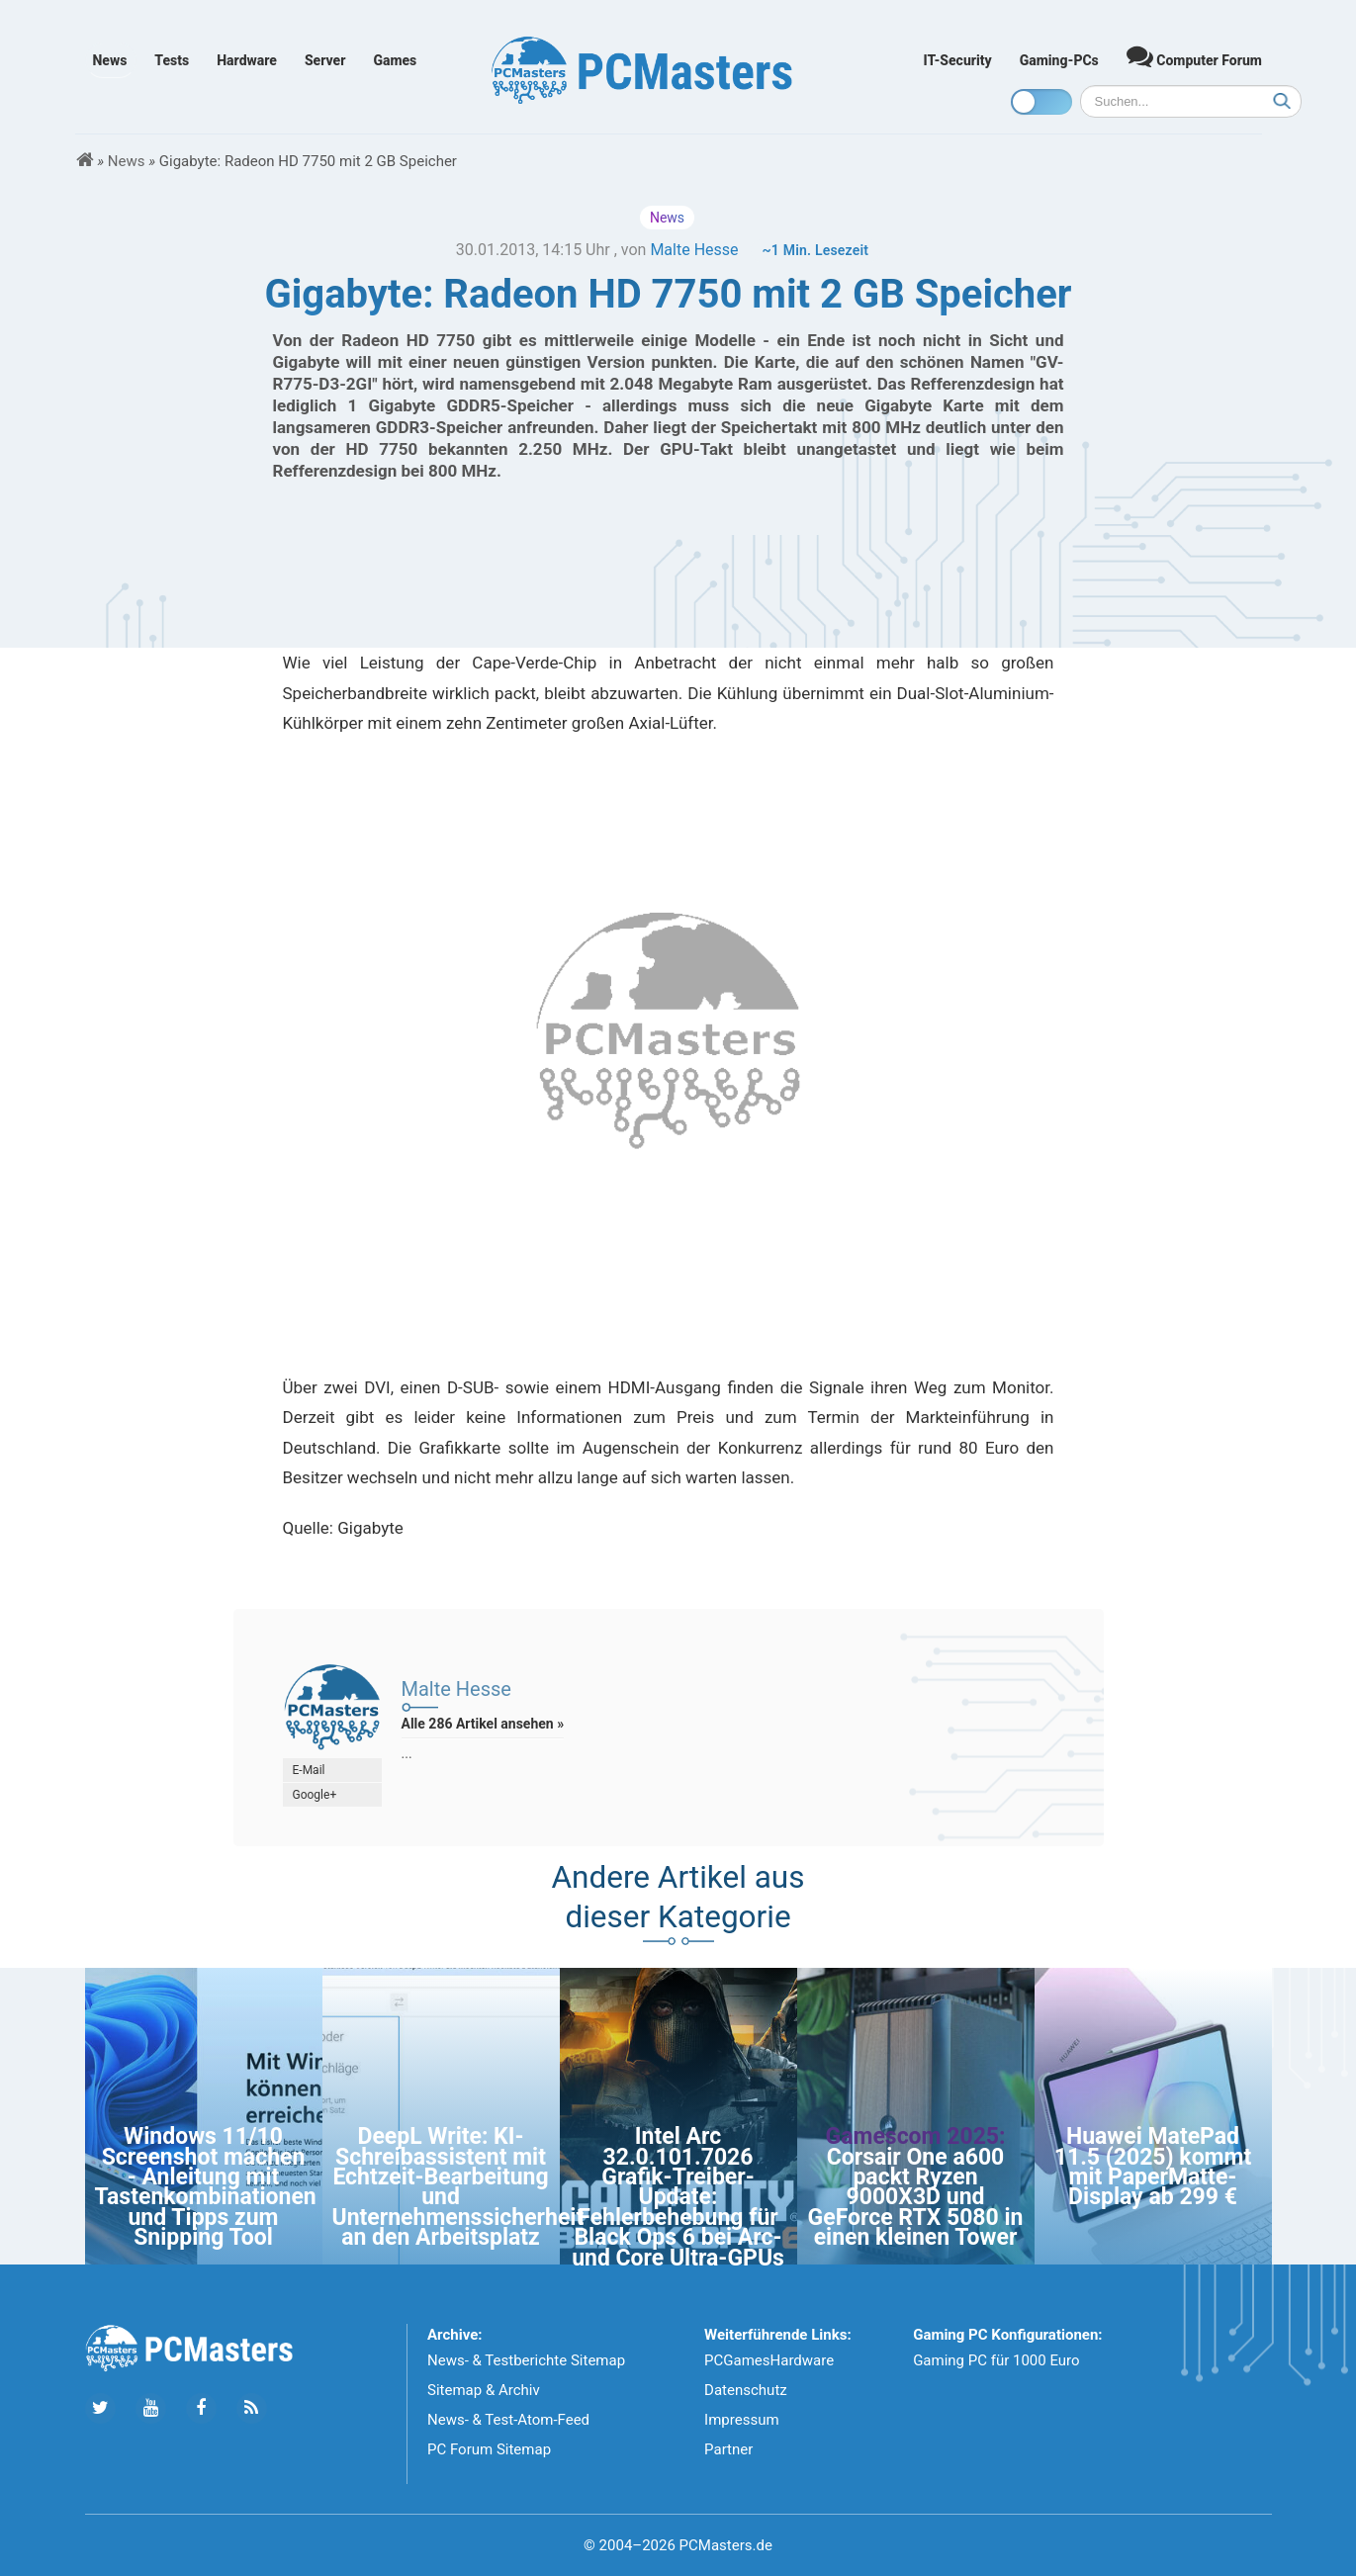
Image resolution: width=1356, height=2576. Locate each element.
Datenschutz (745, 2390)
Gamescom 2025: (915, 2136)
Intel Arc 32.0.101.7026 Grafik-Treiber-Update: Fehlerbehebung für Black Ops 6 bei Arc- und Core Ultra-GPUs (678, 2196)
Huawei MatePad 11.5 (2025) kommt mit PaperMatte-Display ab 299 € (1153, 2166)
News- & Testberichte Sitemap (526, 2360)
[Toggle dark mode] (1041, 102)
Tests (171, 60)
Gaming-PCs (1059, 60)
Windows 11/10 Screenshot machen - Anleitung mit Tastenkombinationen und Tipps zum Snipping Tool (205, 2187)
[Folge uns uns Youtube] (151, 2408)
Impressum (741, 2420)
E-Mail (309, 1770)
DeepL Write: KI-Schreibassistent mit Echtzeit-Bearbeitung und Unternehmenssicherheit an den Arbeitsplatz (458, 2187)
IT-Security (958, 60)
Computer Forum (1194, 56)
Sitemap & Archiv (483, 2390)
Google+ (315, 1795)
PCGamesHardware (769, 2360)
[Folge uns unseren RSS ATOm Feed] (251, 2408)
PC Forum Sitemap (489, 2449)
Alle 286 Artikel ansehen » (483, 1724)
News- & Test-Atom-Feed (508, 2420)
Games (394, 60)
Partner (728, 2449)
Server (325, 60)
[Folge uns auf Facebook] (201, 2408)
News (110, 60)
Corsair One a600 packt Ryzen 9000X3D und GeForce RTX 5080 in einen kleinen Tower (916, 2198)
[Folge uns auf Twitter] (100, 2408)
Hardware (247, 60)
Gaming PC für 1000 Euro (996, 2360)
